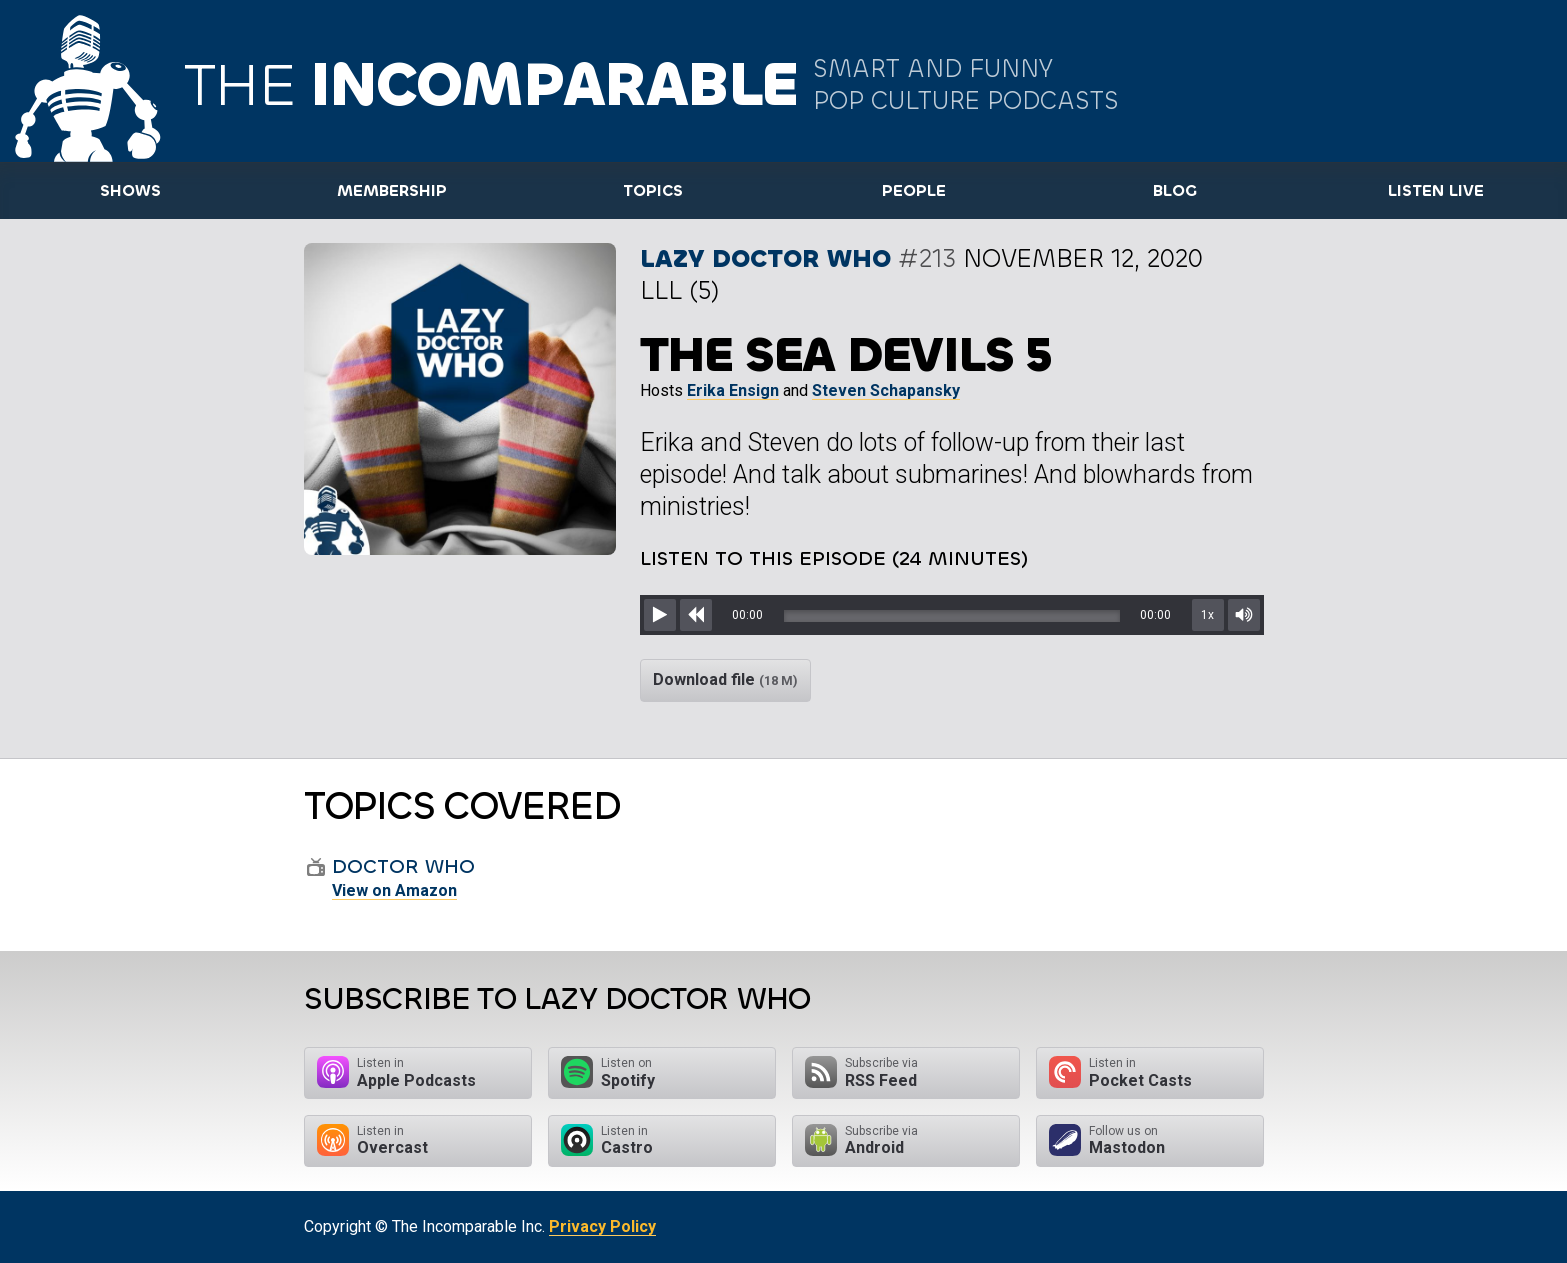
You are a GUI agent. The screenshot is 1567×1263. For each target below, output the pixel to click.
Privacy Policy (602, 1226)
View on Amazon (394, 890)
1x (1207, 615)
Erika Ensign (733, 390)
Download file (725, 679)
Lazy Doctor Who (765, 258)
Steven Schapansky (886, 390)
